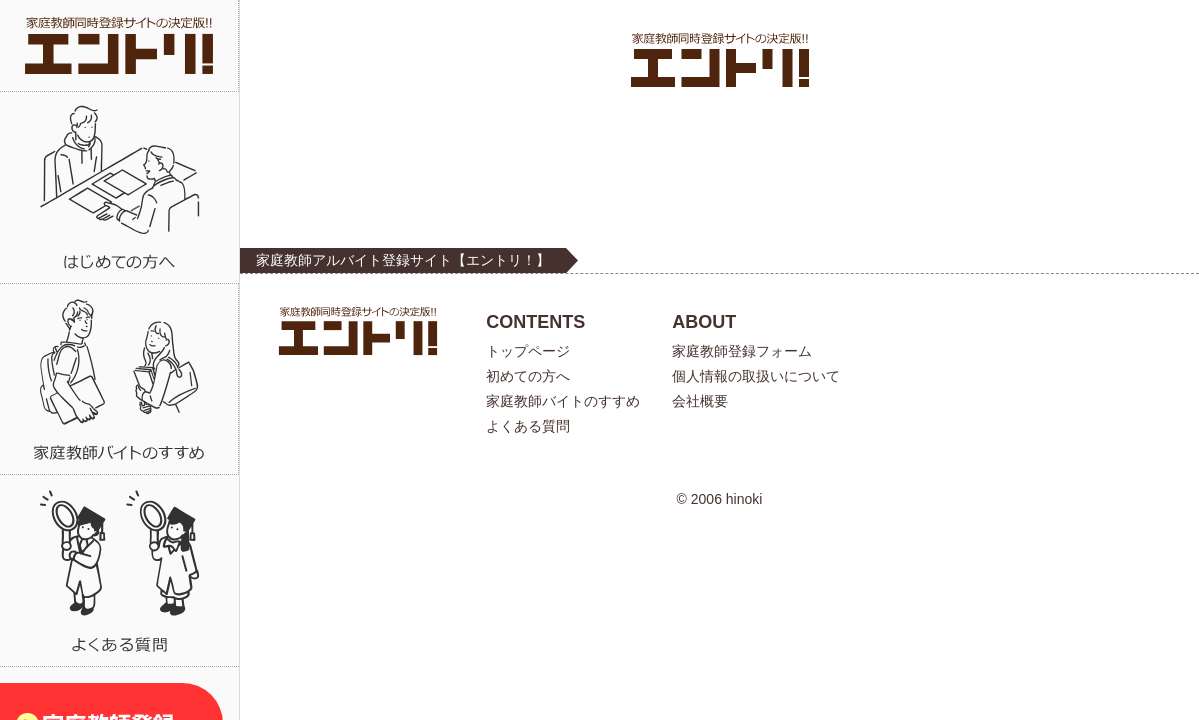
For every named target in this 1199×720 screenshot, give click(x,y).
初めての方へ (528, 376)
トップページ (528, 351)
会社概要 (700, 401)
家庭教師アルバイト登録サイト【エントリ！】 (403, 260)
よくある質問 (528, 426)
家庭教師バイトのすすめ (563, 401)
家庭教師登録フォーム (742, 351)
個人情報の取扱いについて (756, 376)
